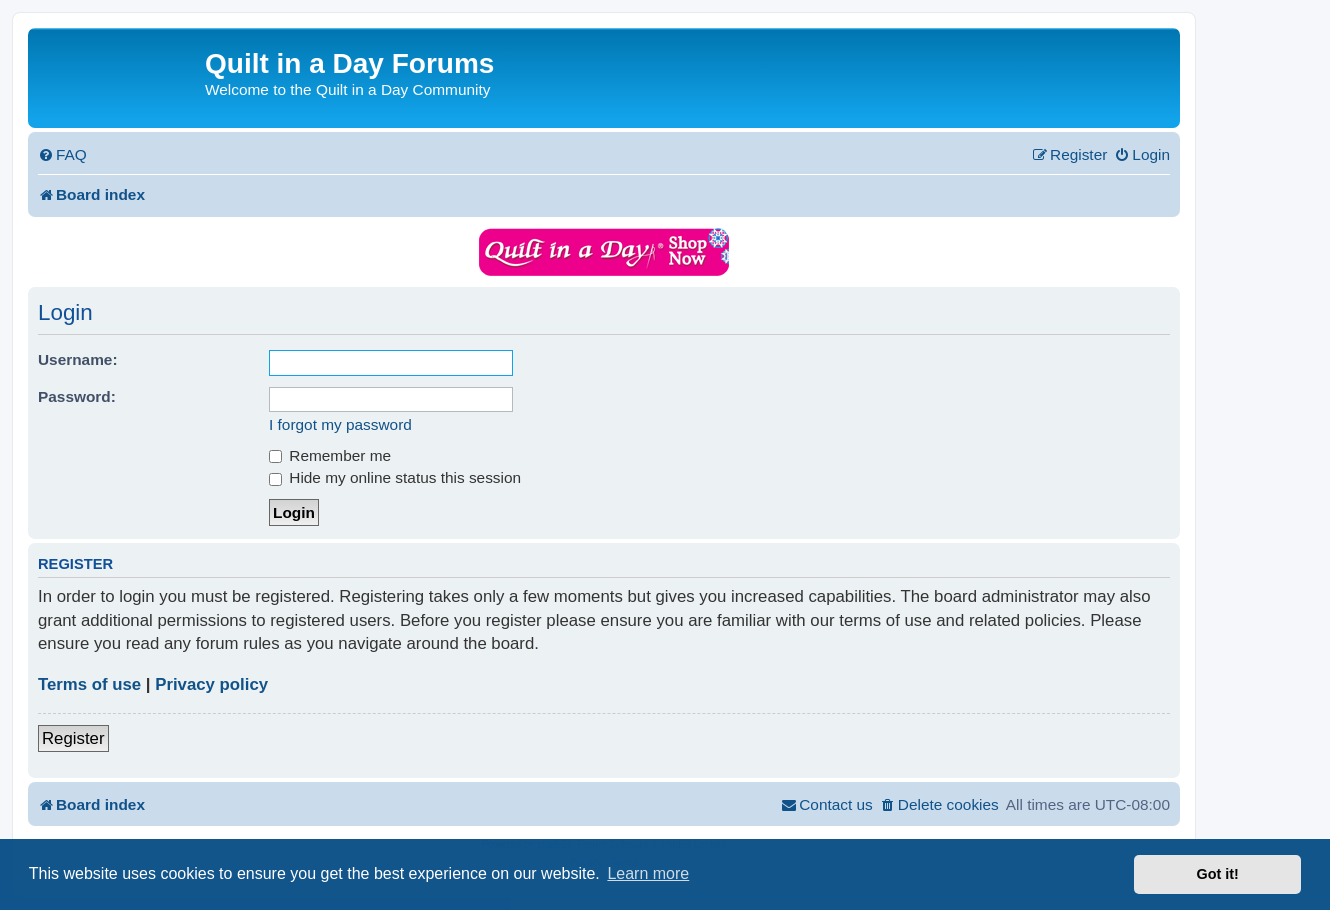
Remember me (330, 455)
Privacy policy (211, 684)
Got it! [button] (1218, 874)
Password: (77, 396)
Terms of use (89, 684)
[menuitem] (62, 155)
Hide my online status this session (395, 477)
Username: (78, 359)
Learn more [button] (648, 873)
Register (73, 738)
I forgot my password (340, 424)
